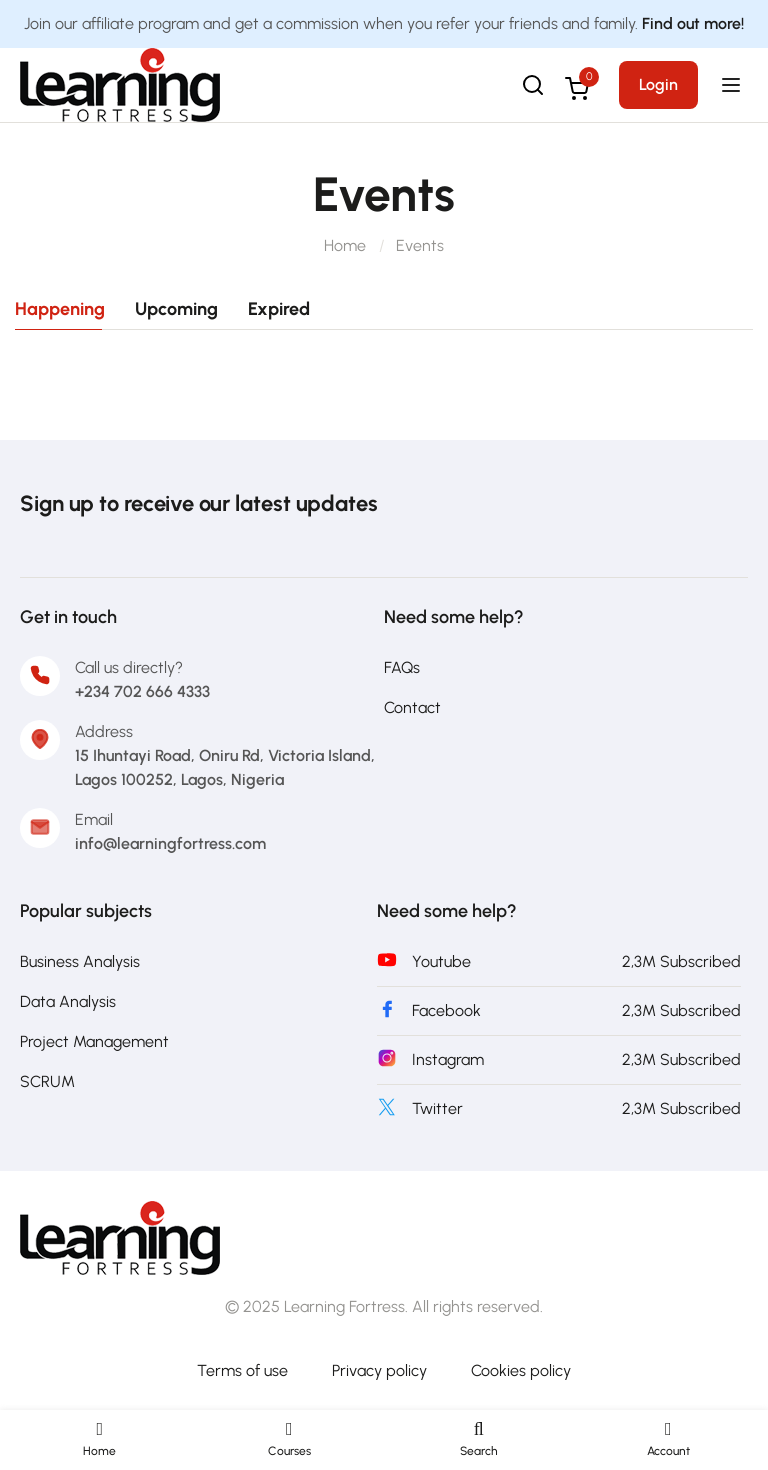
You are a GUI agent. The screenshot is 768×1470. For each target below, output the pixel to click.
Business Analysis (80, 961)
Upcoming (176, 309)
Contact (412, 707)
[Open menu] (733, 85)
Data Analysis (68, 1001)
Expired (279, 309)
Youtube (441, 961)
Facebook (446, 1010)
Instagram (448, 1059)
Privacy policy (379, 1370)
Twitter (437, 1108)
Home (345, 245)
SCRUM (47, 1081)
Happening (60, 309)
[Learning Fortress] (120, 1236)
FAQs (402, 667)
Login (658, 84)
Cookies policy (521, 1370)
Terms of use (242, 1370)
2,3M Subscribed (681, 961)
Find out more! (693, 23)
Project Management (94, 1041)
